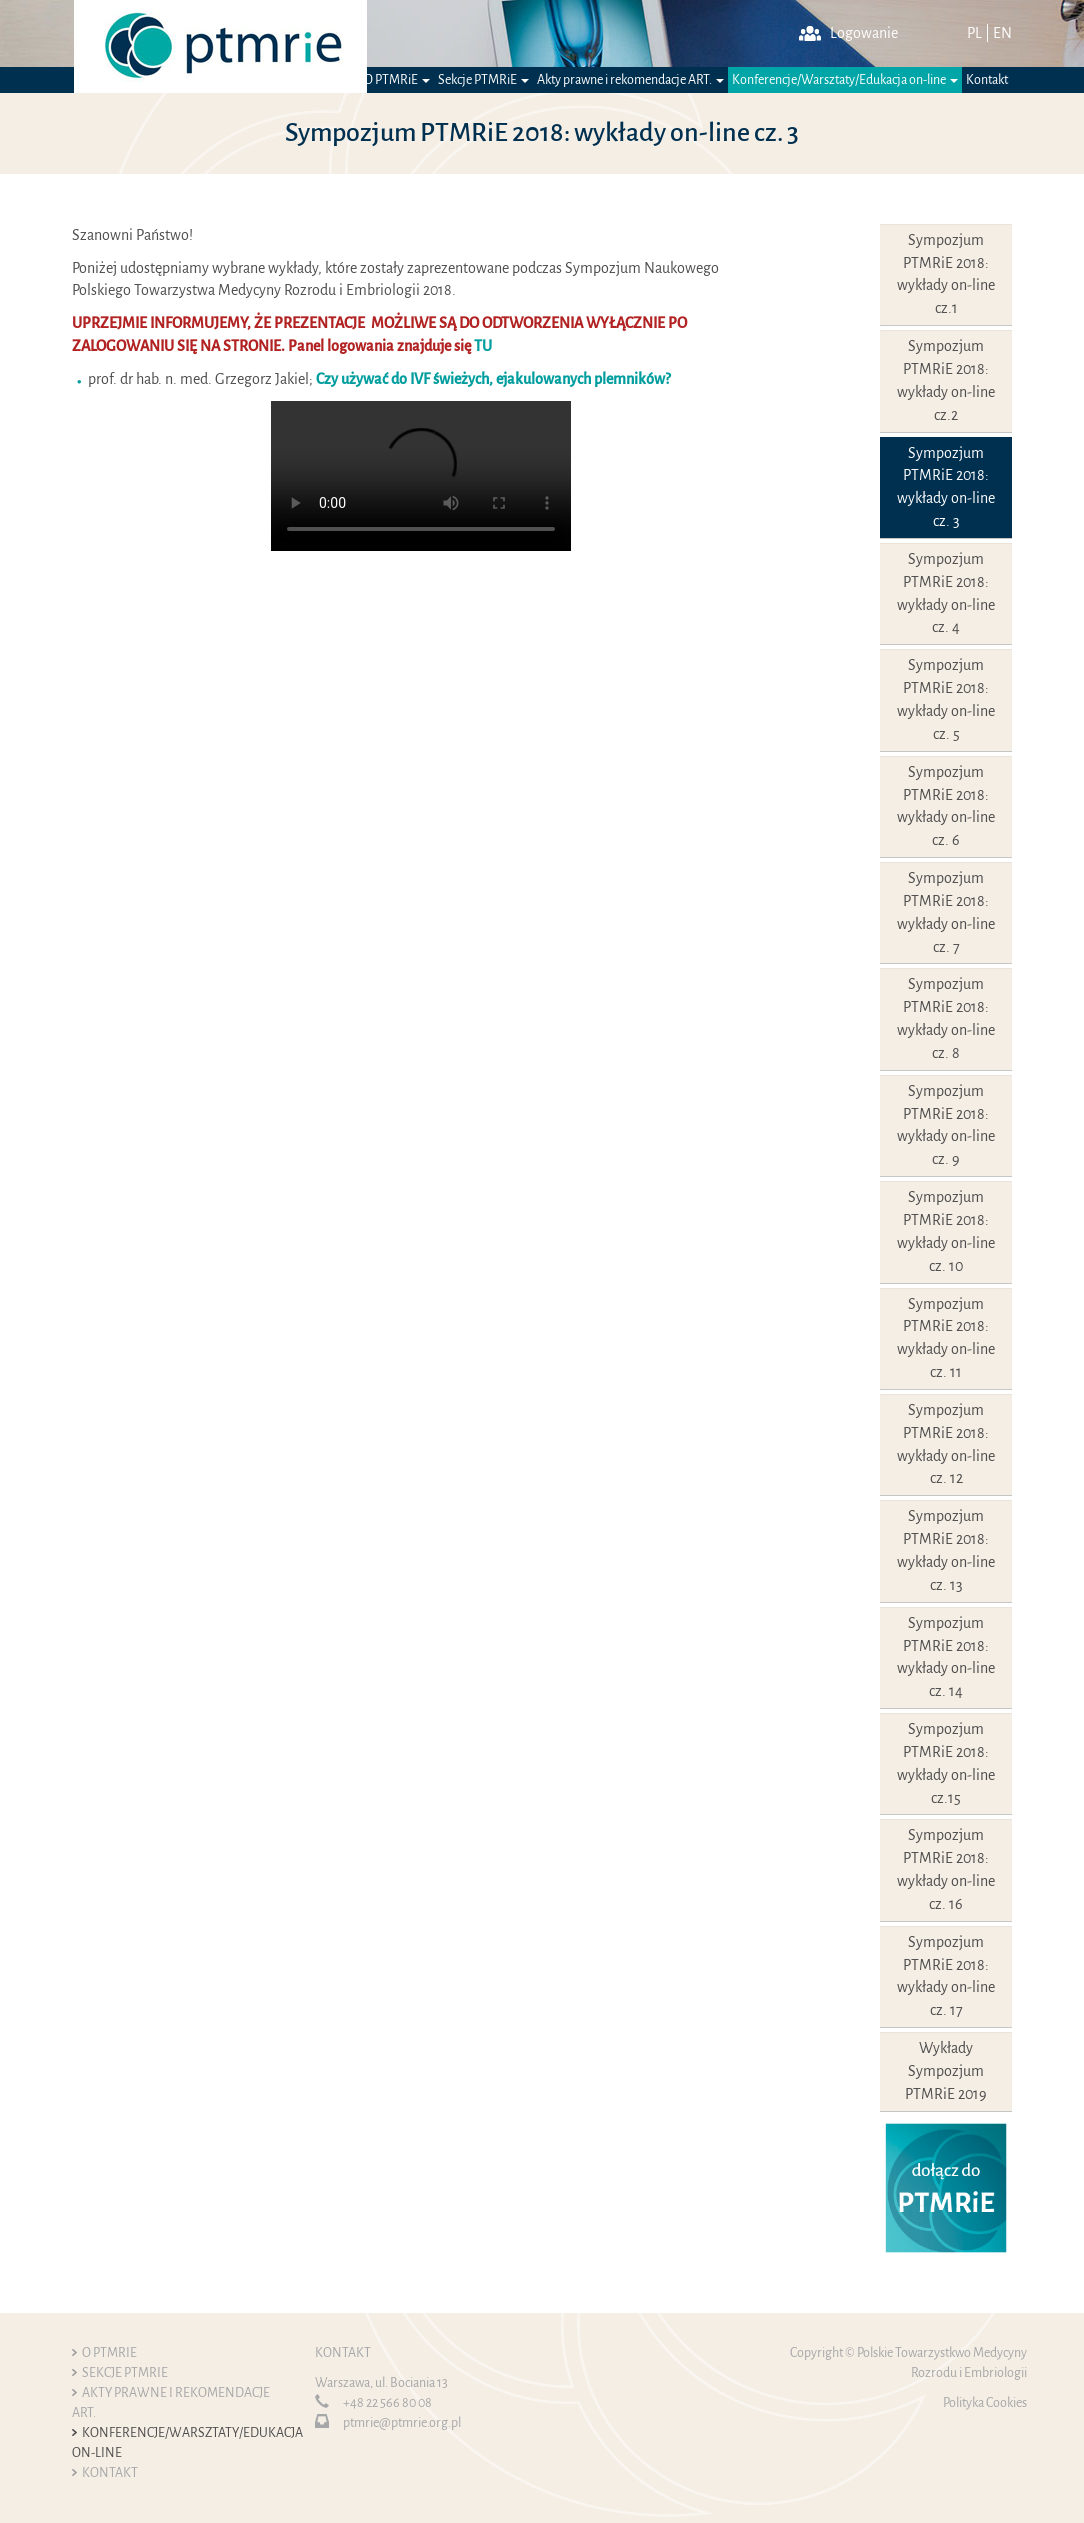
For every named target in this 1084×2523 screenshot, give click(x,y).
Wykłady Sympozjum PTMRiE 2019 (946, 2071)
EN (1002, 33)
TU (483, 346)
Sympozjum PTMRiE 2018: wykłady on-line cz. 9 (946, 1125)
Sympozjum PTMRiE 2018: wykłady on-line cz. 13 (946, 1550)
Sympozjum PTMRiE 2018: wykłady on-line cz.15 (946, 1763)
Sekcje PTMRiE (483, 80)
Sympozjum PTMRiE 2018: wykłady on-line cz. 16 (946, 1869)
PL (974, 33)
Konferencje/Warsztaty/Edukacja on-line (845, 80)
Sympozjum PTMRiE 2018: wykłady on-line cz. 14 (946, 1657)
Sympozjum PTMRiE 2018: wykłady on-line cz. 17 (946, 1976)
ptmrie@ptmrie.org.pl (402, 2423)
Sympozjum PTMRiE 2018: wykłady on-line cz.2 (946, 380)
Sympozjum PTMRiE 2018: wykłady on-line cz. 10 (946, 1231)
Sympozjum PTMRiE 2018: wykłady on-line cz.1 (946, 274)
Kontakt (987, 80)
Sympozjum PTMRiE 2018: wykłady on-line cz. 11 (946, 1338)
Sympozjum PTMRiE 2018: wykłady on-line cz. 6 (946, 806)
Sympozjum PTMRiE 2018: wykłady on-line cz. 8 (946, 1018)
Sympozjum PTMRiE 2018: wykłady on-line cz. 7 (946, 912)
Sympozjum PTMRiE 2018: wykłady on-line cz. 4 (946, 593)
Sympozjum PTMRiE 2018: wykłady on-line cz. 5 (946, 699)
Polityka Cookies (985, 2403)
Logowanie (848, 33)
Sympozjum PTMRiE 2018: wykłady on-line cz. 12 (946, 1444)
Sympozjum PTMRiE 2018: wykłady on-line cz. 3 (946, 487)
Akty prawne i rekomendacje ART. (630, 80)
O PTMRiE (397, 80)
